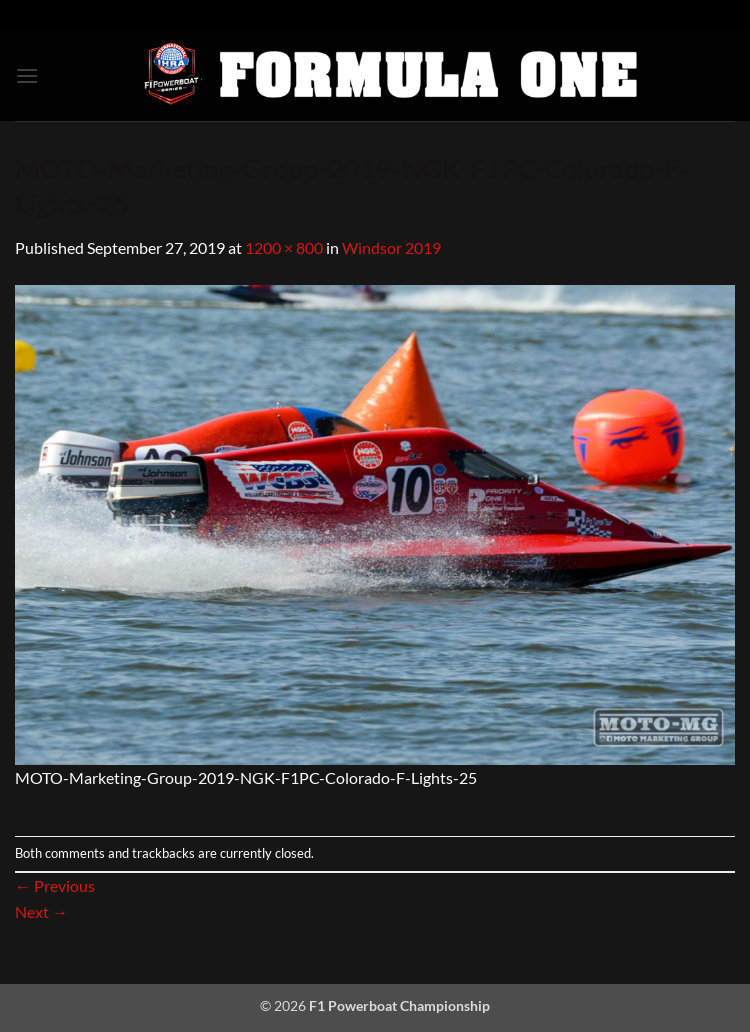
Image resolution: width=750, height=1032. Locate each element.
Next (41, 911)
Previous (55, 885)
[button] (27, 75)
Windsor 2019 (391, 247)
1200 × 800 (284, 247)
